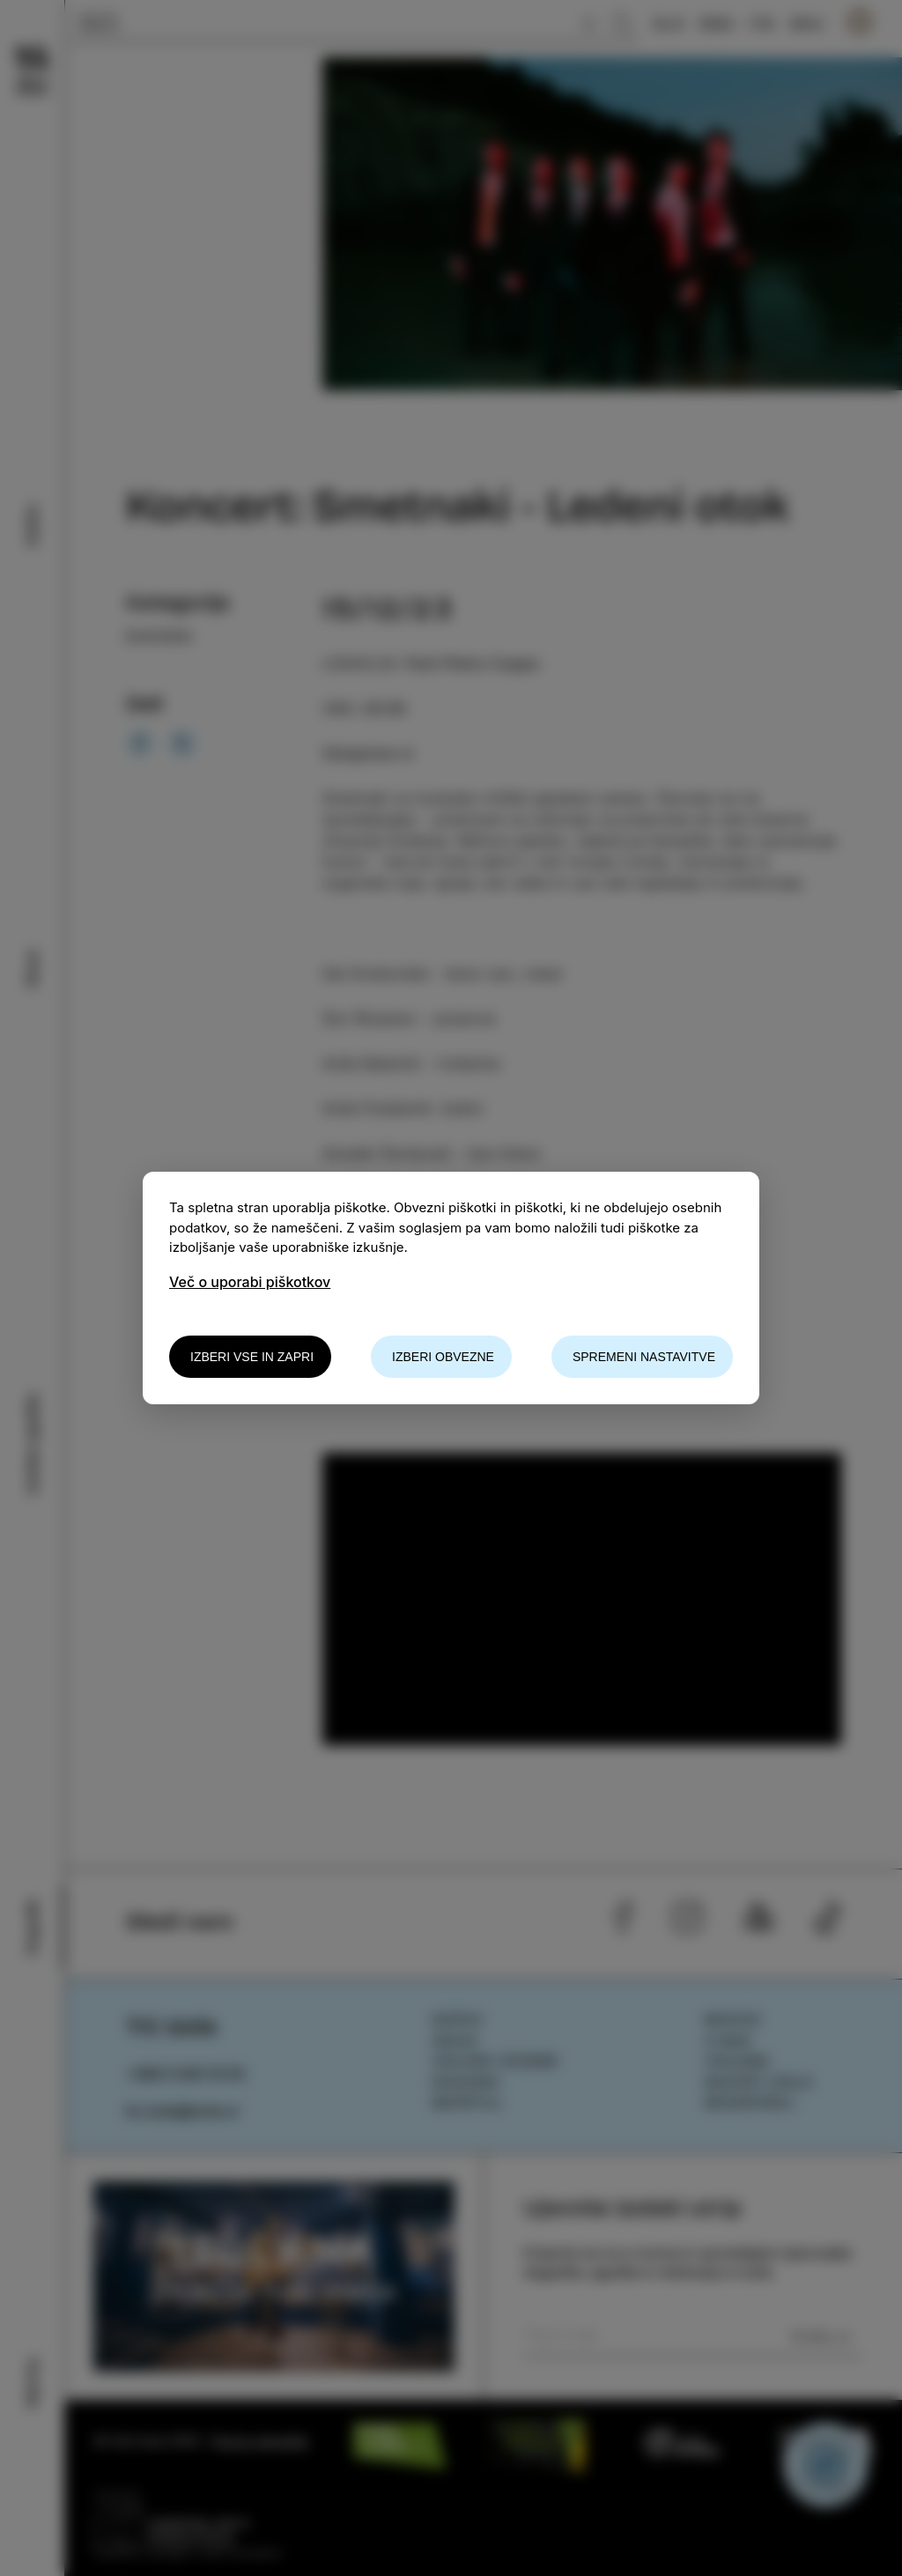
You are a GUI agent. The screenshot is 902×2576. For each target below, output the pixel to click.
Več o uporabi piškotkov (249, 1282)
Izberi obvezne (443, 1357)
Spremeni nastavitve (644, 1357)
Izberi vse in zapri (252, 1357)
